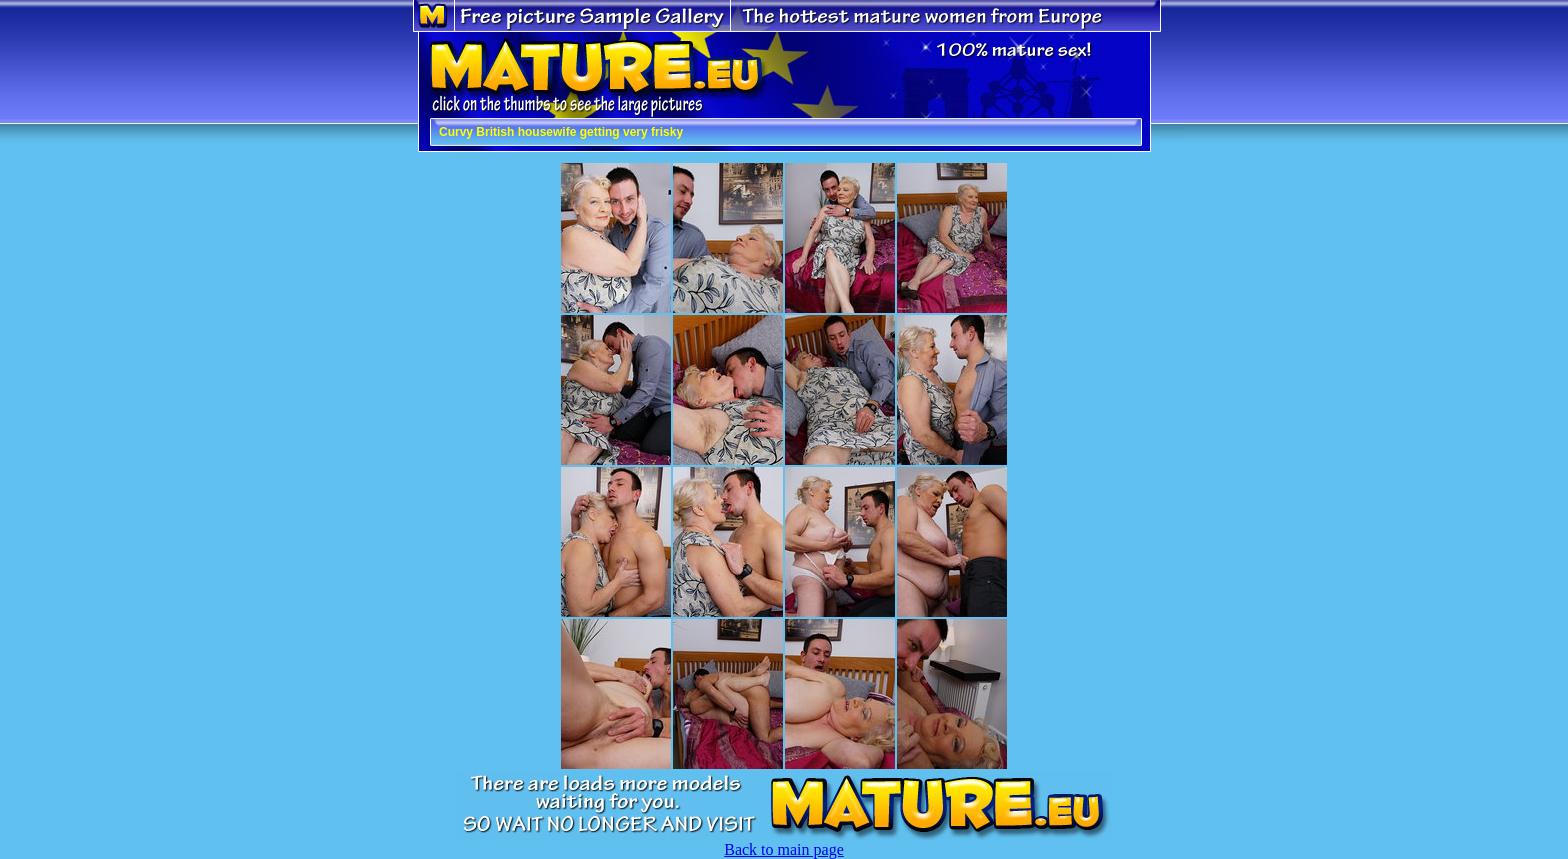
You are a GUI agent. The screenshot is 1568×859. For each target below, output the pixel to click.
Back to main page (784, 849)
